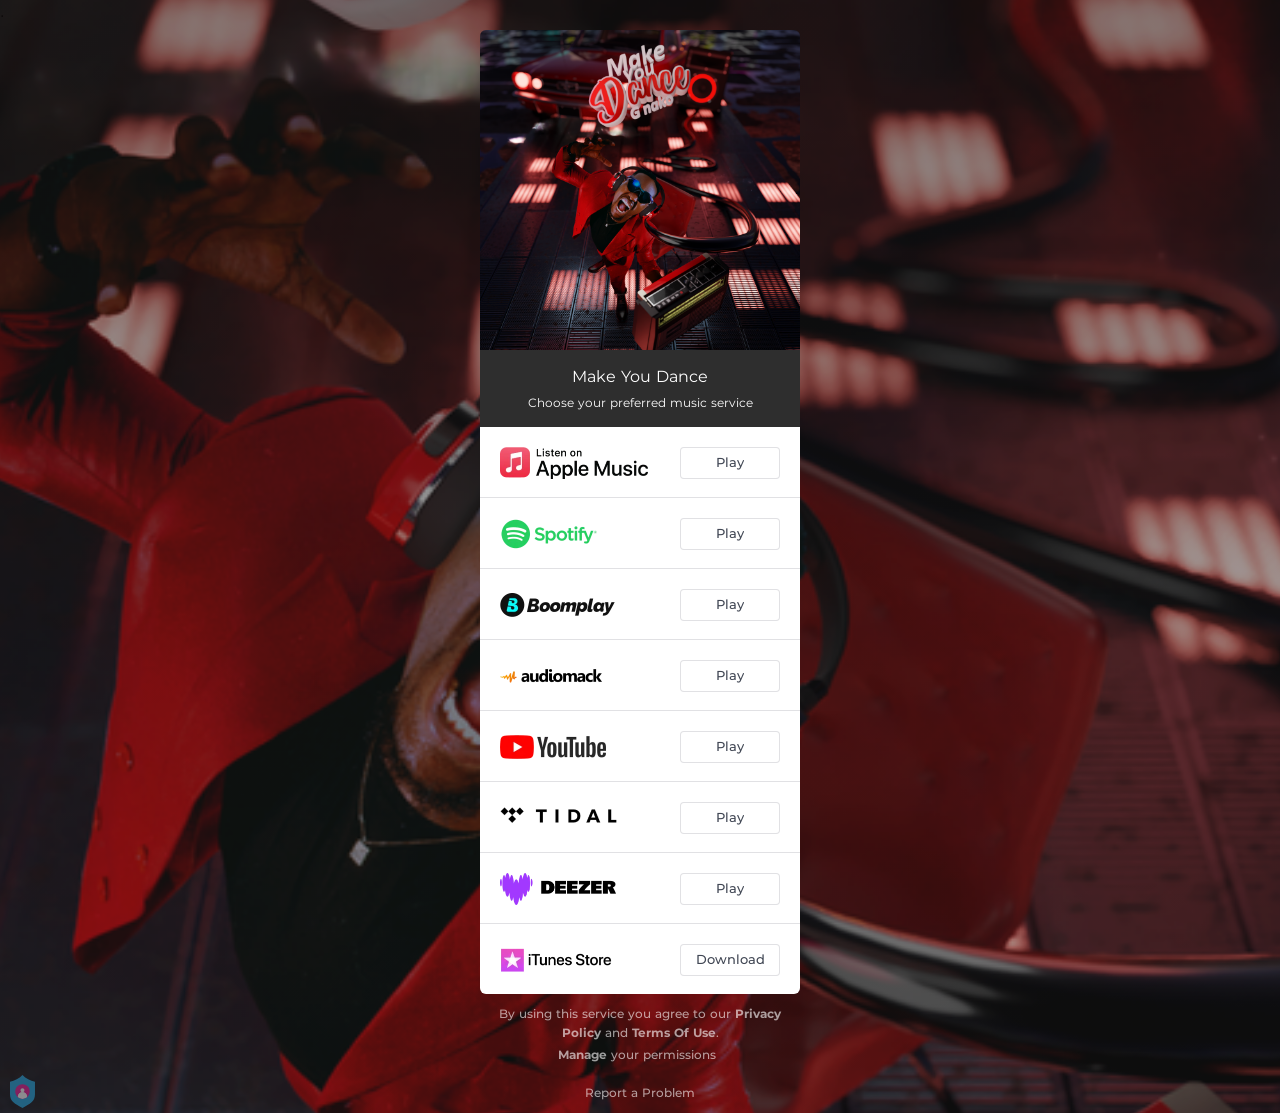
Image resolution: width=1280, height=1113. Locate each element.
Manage (582, 1054)
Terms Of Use (674, 1032)
